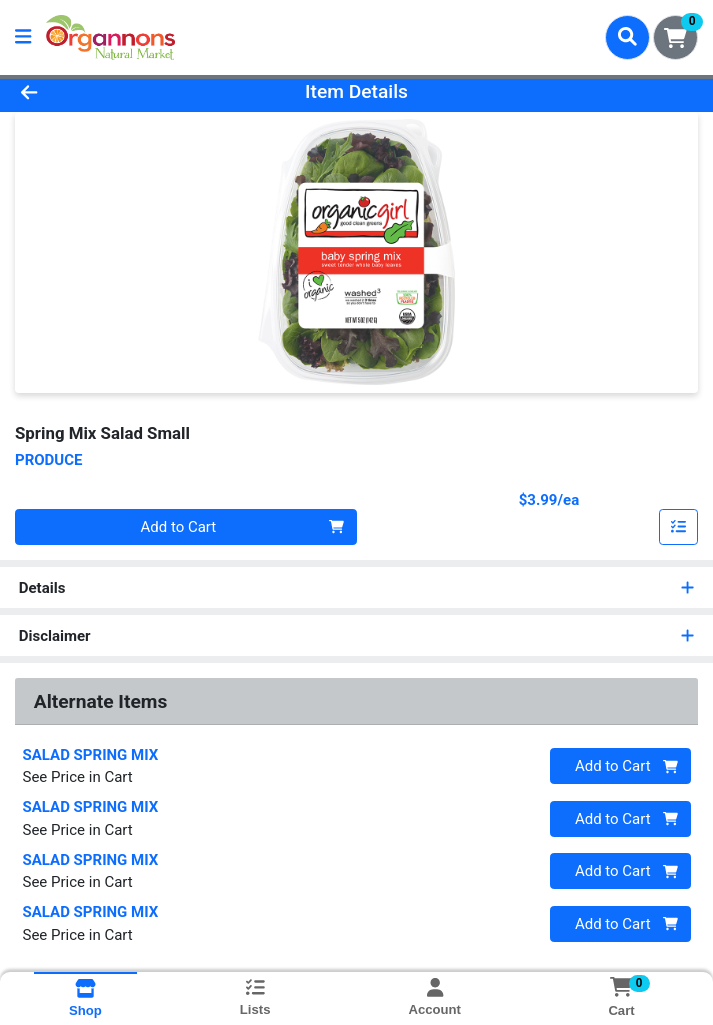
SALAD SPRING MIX (91, 755)
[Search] (627, 37)
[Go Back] (100, 92)
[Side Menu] (23, 37)
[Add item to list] (679, 527)
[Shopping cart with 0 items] (675, 37)
